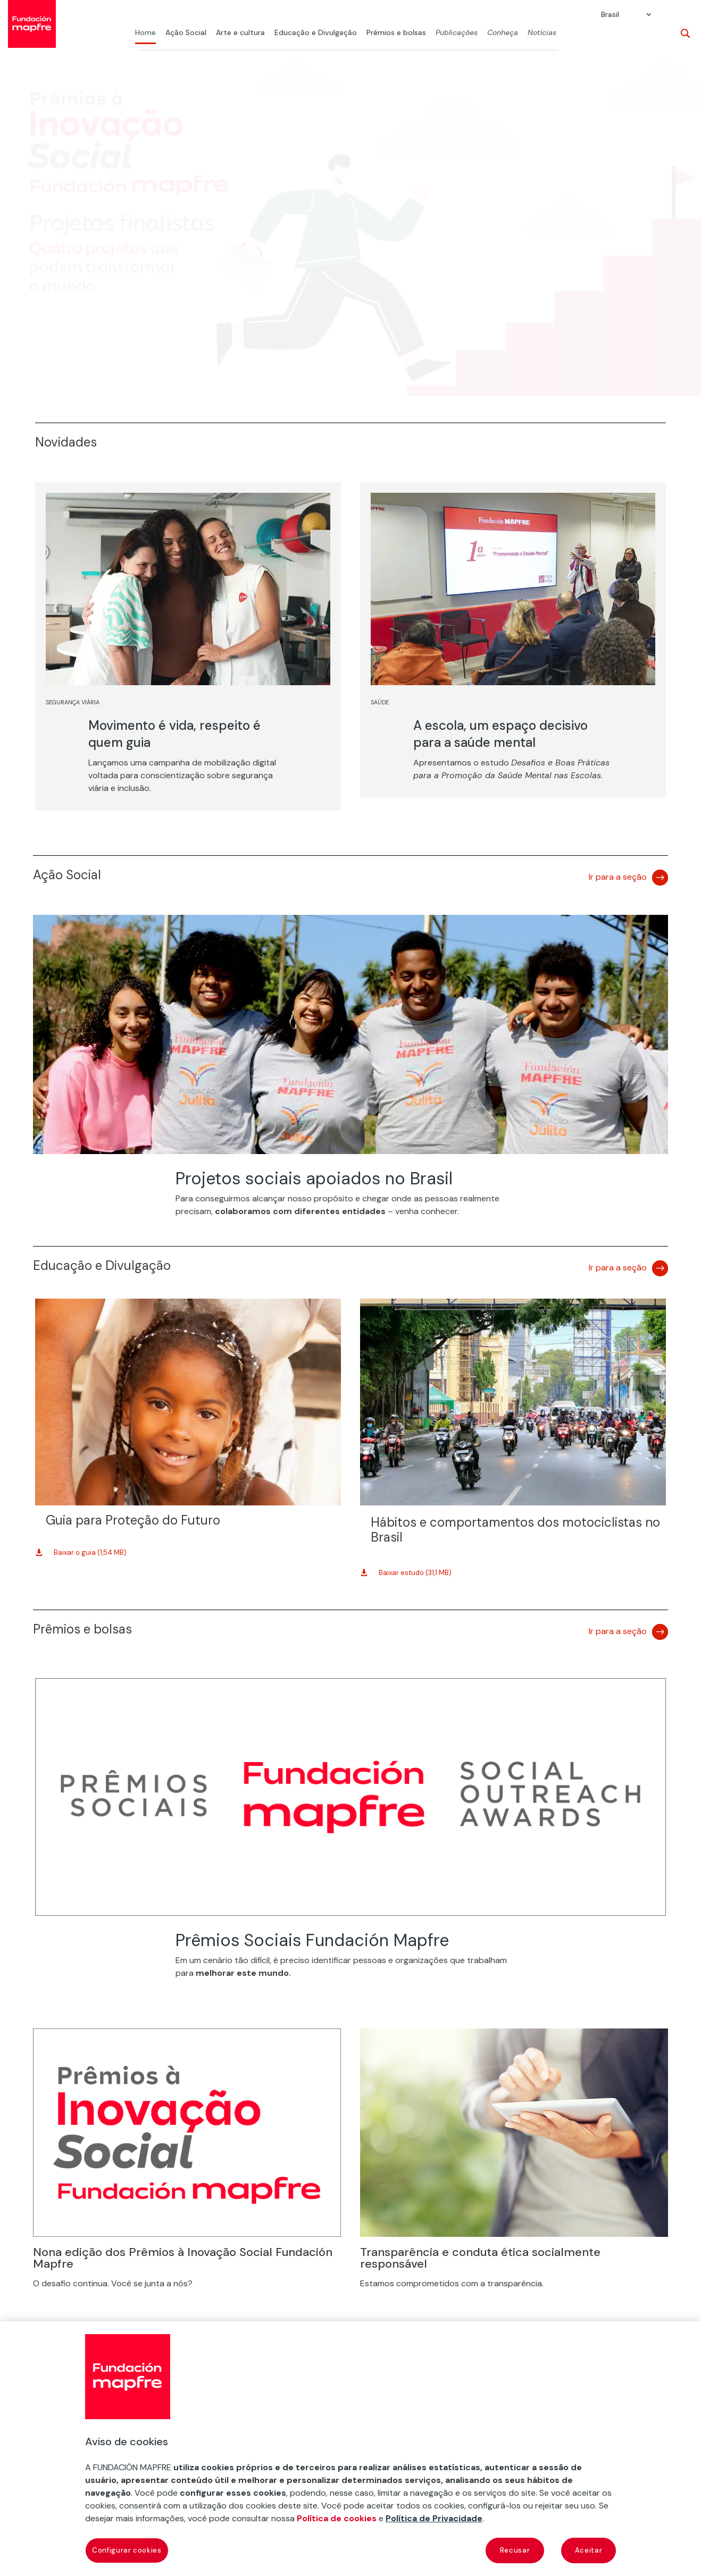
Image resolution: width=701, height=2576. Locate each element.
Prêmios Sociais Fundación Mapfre (312, 1940)
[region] (350, 2448)
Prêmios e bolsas (396, 33)
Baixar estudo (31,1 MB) (415, 1572)
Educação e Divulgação (315, 33)
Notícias (542, 33)
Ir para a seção (618, 876)
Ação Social (185, 33)
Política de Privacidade (434, 2518)
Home (145, 33)
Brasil (610, 15)
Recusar (515, 2550)
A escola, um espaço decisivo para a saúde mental (500, 734)
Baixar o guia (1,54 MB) (90, 1552)
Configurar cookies (127, 2550)
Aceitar (589, 2550)
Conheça (502, 33)
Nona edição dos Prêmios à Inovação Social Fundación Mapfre (182, 2257)
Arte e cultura (240, 33)
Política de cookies (337, 2518)
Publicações (457, 33)
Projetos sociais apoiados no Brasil (314, 1178)
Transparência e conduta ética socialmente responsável (480, 2257)
